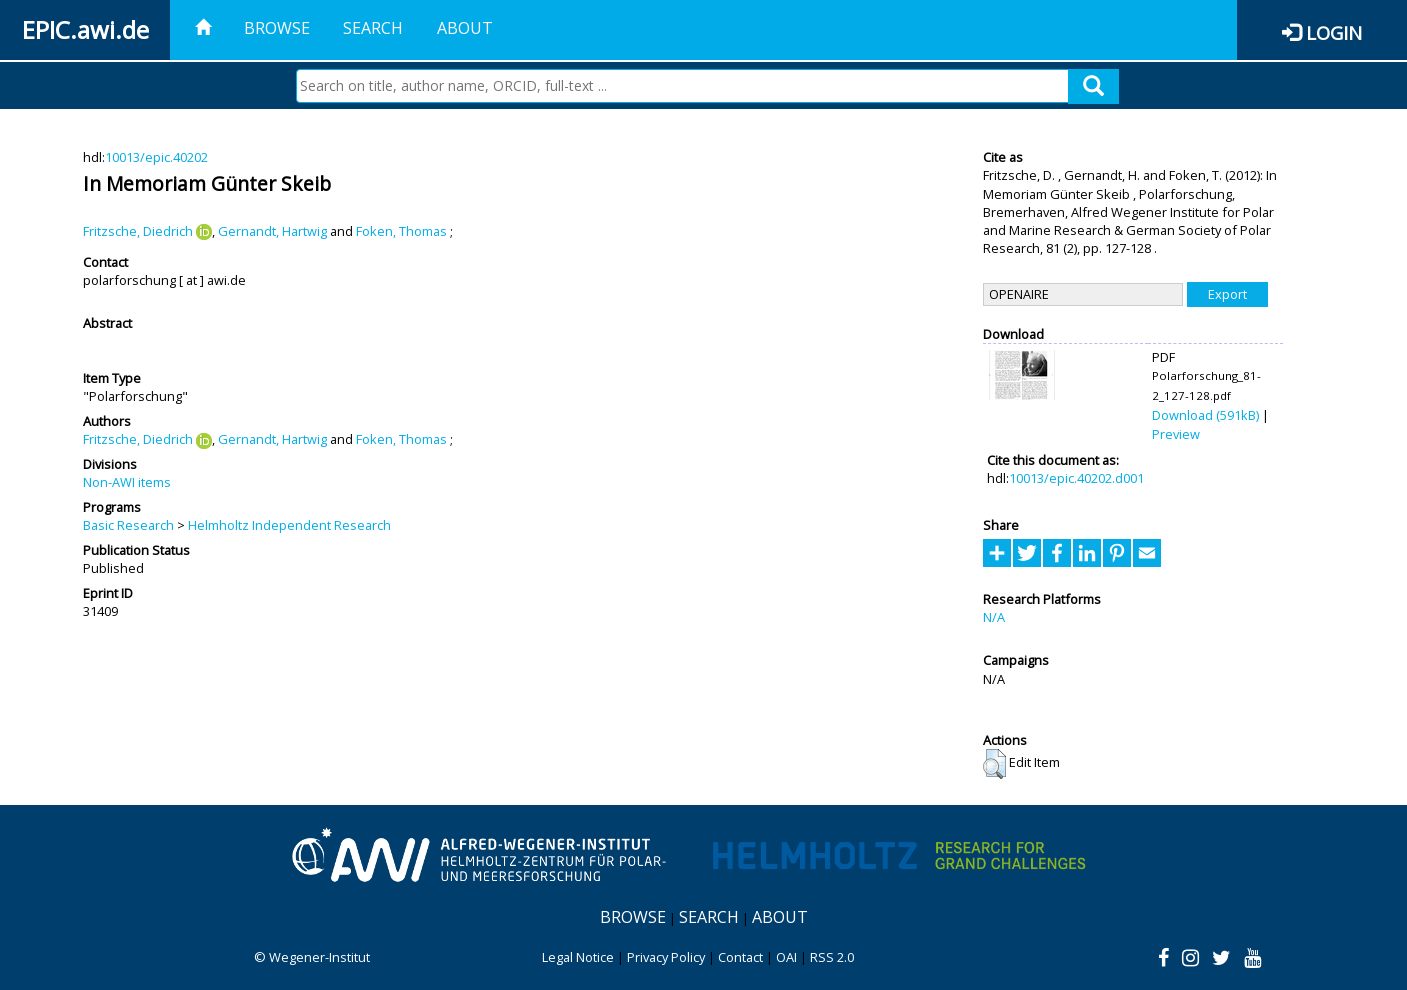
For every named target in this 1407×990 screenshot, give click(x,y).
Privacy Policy (666, 957)
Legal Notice (578, 957)
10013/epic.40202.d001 (1076, 478)
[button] (994, 764)
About (465, 28)
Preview (1176, 434)
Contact (740, 957)
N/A (994, 617)
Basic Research (128, 525)
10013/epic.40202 (156, 157)
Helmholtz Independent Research (289, 525)
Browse (277, 28)
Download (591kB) (1205, 415)
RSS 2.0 (832, 957)
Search (373, 28)
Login (1334, 32)
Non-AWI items (127, 482)
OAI (786, 957)
